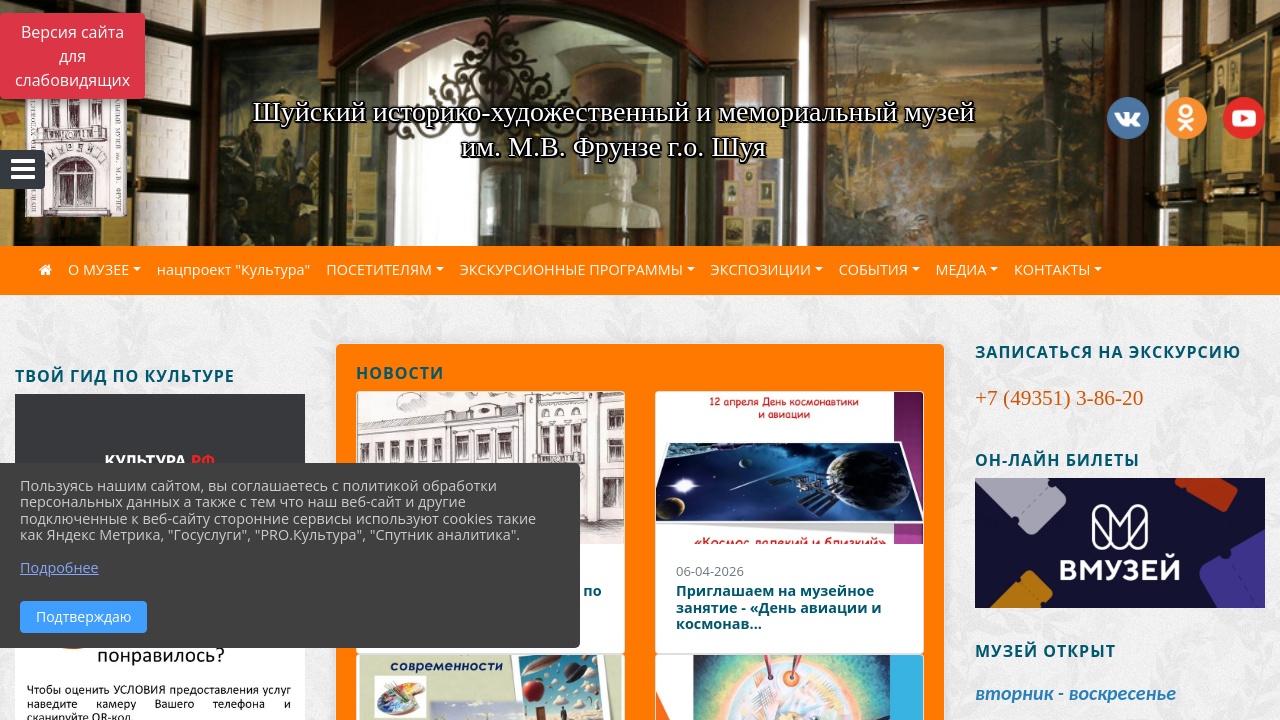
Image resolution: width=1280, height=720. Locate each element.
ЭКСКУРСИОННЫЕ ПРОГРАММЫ (571, 269)
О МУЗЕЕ (98, 269)
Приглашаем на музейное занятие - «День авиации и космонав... (779, 607)
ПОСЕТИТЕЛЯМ (379, 269)
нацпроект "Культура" (233, 269)
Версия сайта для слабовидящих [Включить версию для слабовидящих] (72, 56)
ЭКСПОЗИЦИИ (761, 269)
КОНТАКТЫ (1052, 269)
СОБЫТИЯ (873, 269)
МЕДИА (961, 269)
